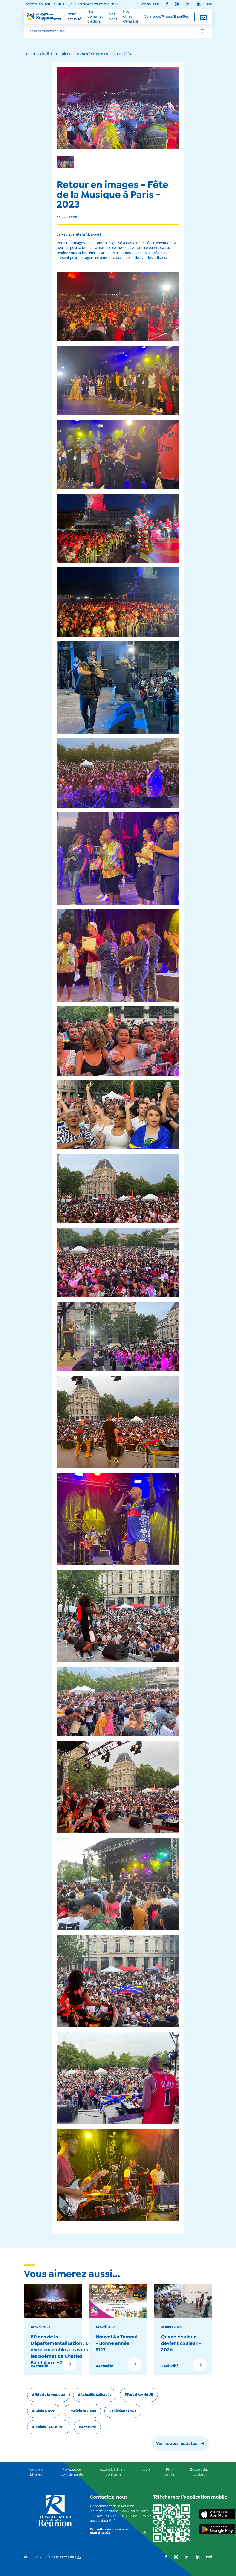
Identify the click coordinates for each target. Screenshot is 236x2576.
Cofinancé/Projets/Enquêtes (166, 16)
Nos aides (113, 16)
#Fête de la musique (48, 2394)
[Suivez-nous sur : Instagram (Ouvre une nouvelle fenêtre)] (177, 4)
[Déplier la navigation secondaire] (203, 16)
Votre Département (50, 16)
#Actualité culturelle (95, 2394)
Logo (146, 2469)
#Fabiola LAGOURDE (49, 2426)
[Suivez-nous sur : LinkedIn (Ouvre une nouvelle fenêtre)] (198, 4)
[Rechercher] (203, 31)
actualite (45, 53)
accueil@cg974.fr (103, 2520)
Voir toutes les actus (176, 2443)
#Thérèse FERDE (122, 2410)
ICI (79, 2556)
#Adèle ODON (43, 2410)
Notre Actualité (74, 16)
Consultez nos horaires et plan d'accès (110, 2530)
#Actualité (39, 2365)
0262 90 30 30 (107, 2515)
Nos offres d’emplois (130, 16)
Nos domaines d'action (95, 16)
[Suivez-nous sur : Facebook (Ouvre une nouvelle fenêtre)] (167, 4)
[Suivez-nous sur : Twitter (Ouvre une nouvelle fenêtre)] (188, 5)
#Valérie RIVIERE (82, 2410)
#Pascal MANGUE (139, 2394)
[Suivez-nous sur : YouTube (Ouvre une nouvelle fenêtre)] (209, 4)
